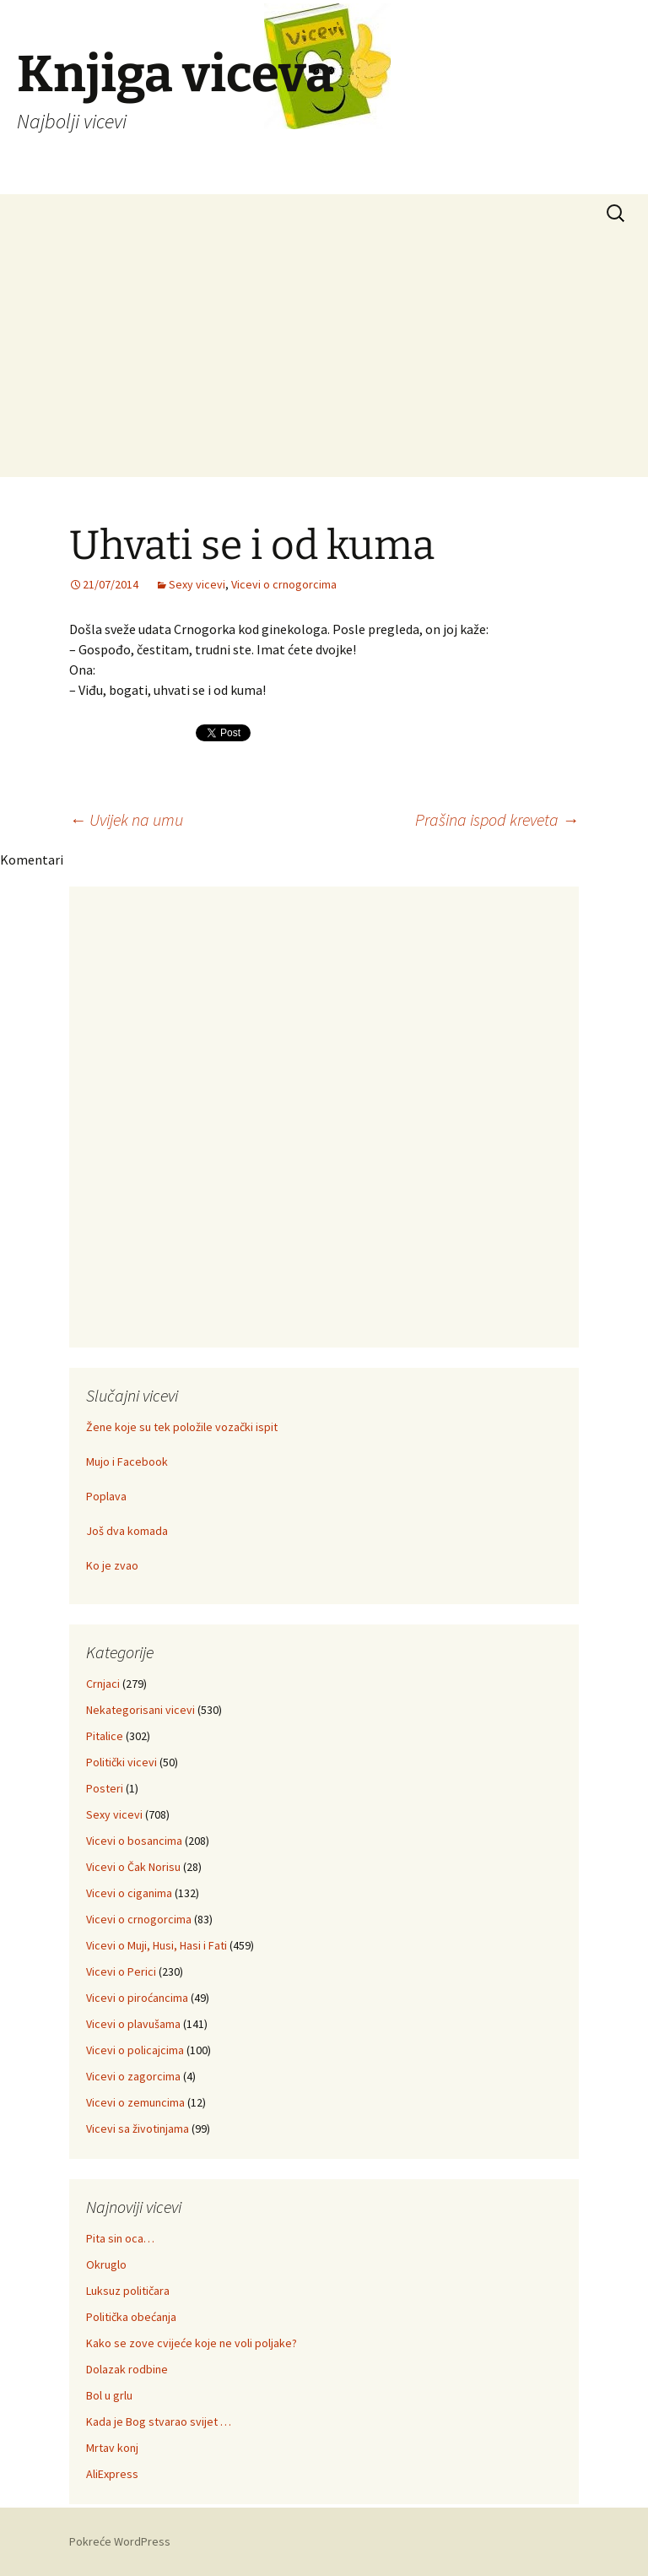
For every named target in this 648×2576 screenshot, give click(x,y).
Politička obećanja (131, 2316)
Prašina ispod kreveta (497, 819)
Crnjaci (103, 1683)
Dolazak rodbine (127, 2369)
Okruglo (106, 2264)
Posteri (104, 1788)
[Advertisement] (324, 359)
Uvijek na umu (126, 819)
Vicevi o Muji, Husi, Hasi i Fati (156, 1945)
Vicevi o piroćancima (137, 1997)
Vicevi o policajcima (135, 2050)
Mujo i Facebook (127, 1461)
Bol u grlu (109, 2395)
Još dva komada (127, 1530)
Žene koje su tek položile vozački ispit (182, 1426)
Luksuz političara (128, 2290)
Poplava (106, 1496)
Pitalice (104, 1736)
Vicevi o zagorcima (133, 2076)
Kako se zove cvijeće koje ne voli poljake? (191, 2343)
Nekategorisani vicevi (140, 1709)
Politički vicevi (121, 1762)
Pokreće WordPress (119, 2541)
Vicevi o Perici (121, 1971)
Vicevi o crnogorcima (284, 584)
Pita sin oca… (120, 2238)
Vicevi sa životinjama (137, 2128)
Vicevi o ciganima (129, 1893)
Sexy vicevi (197, 584)
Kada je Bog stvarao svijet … (158, 2421)
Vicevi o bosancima (134, 1840)
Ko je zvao (112, 1565)
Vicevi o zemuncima (135, 2102)
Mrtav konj (112, 2447)
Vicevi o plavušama (133, 2023)
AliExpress (112, 2473)
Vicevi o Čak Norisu (133, 1866)
